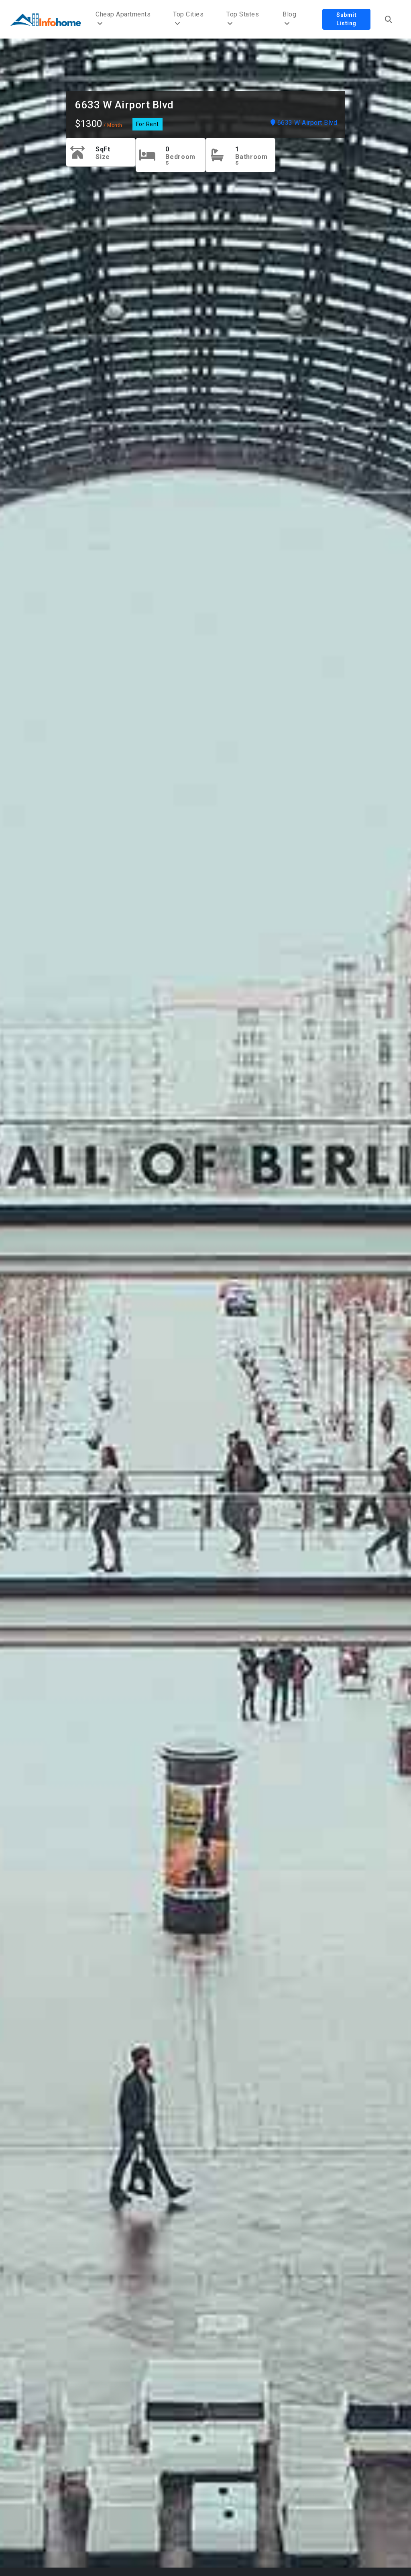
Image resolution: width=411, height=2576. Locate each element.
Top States (242, 18)
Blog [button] (289, 18)
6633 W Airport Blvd (124, 105)
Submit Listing (346, 19)
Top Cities (188, 18)
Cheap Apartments (123, 18)
